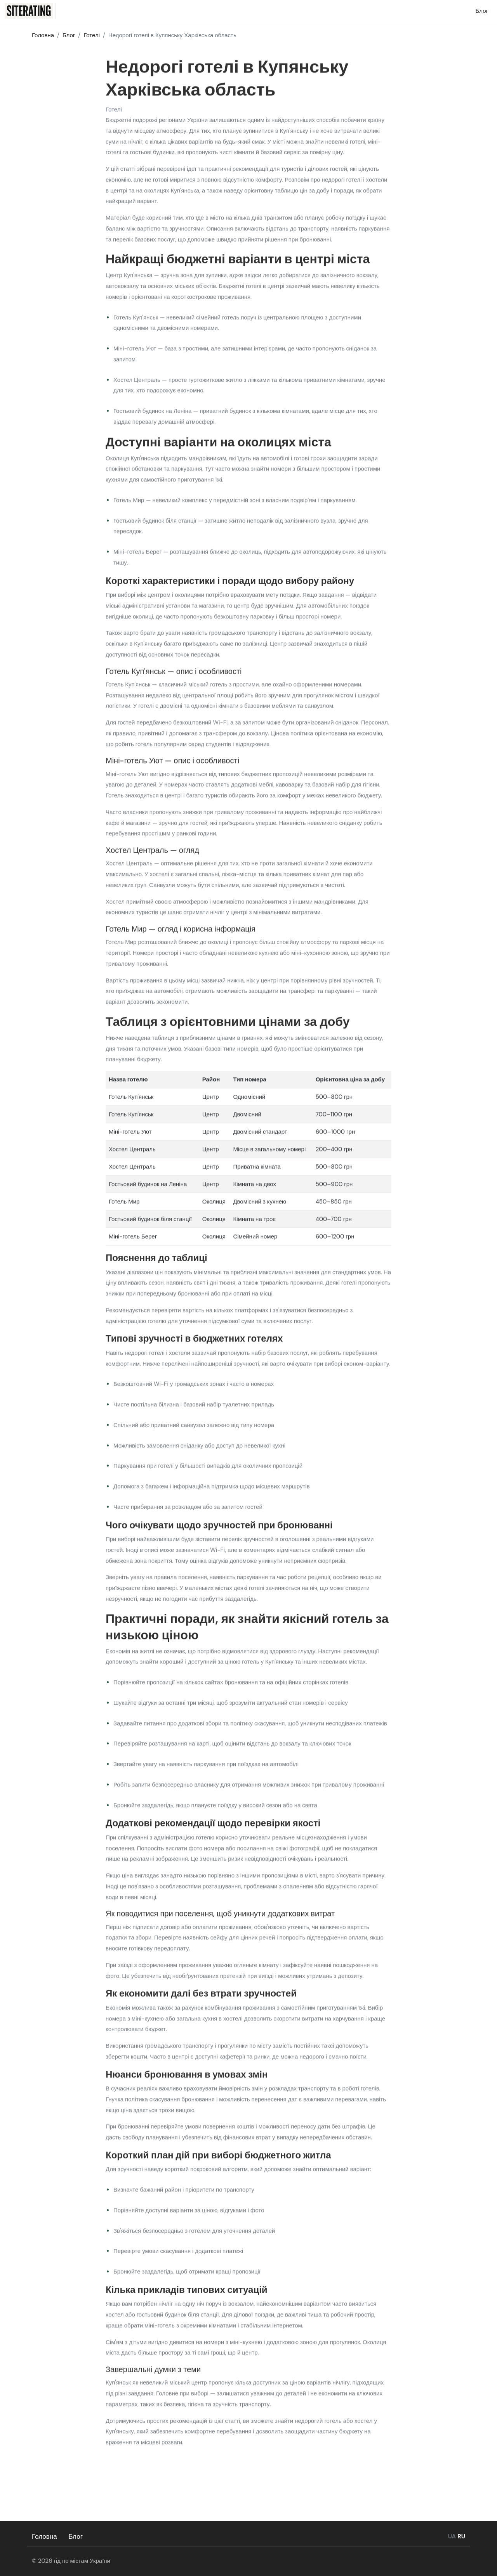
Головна (44, 2536)
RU (461, 2536)
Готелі (114, 111)
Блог (76, 2536)
